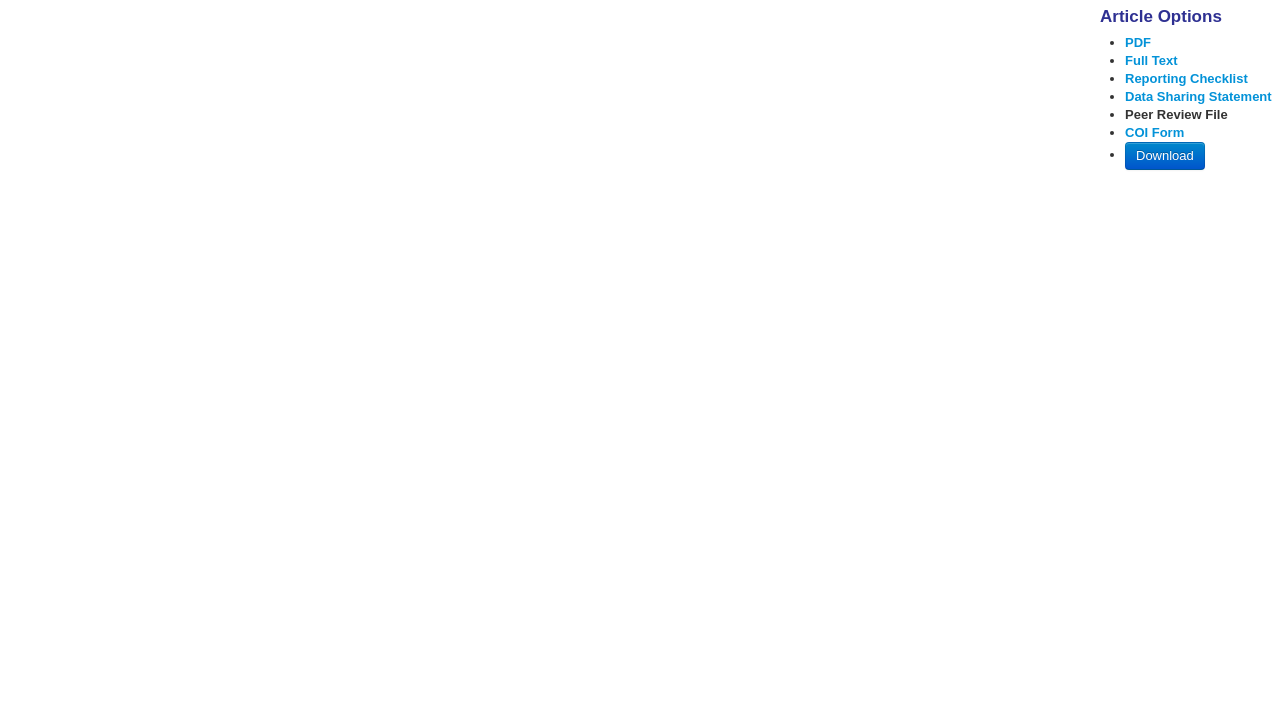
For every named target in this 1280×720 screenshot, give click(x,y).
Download (1165, 155)
